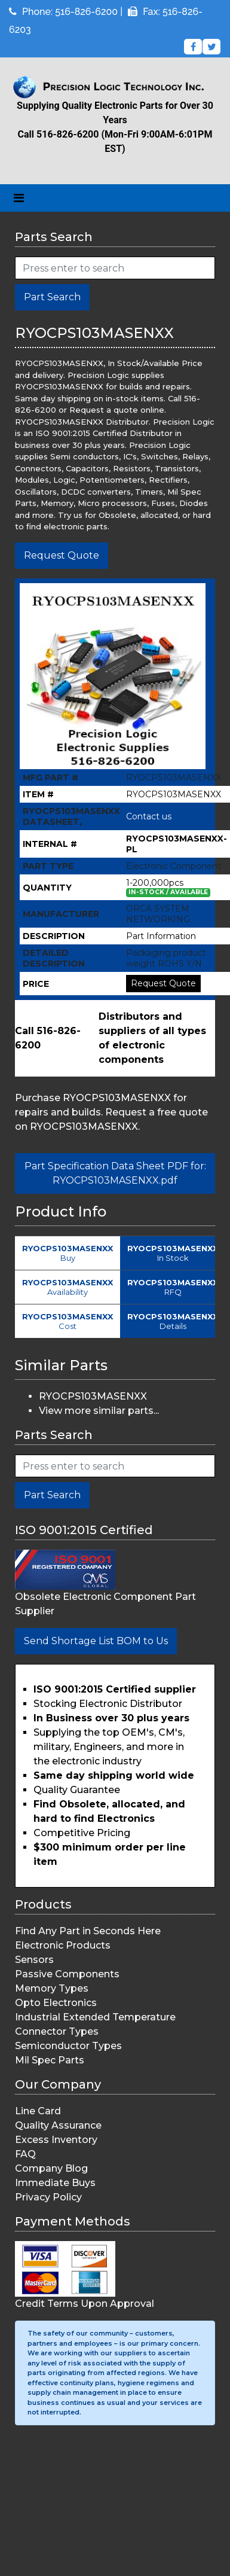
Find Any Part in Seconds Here (88, 1931)
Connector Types (57, 2031)
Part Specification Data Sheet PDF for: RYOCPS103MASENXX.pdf (115, 1173)
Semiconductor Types (68, 2045)
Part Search (52, 297)
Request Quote (61, 555)
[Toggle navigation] (19, 198)
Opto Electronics (56, 2002)
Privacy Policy (48, 2197)
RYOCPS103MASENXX (93, 1396)
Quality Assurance (58, 2125)
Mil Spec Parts (49, 2060)
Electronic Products (63, 1945)
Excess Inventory (56, 2139)
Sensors (34, 1959)
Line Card (38, 2111)
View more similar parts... (99, 1410)
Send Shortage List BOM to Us (96, 1641)
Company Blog (51, 2168)
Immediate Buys (55, 2182)
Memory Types (51, 1988)
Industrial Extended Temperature (95, 2017)
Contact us (148, 816)
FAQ (25, 2154)
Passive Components (67, 1974)
